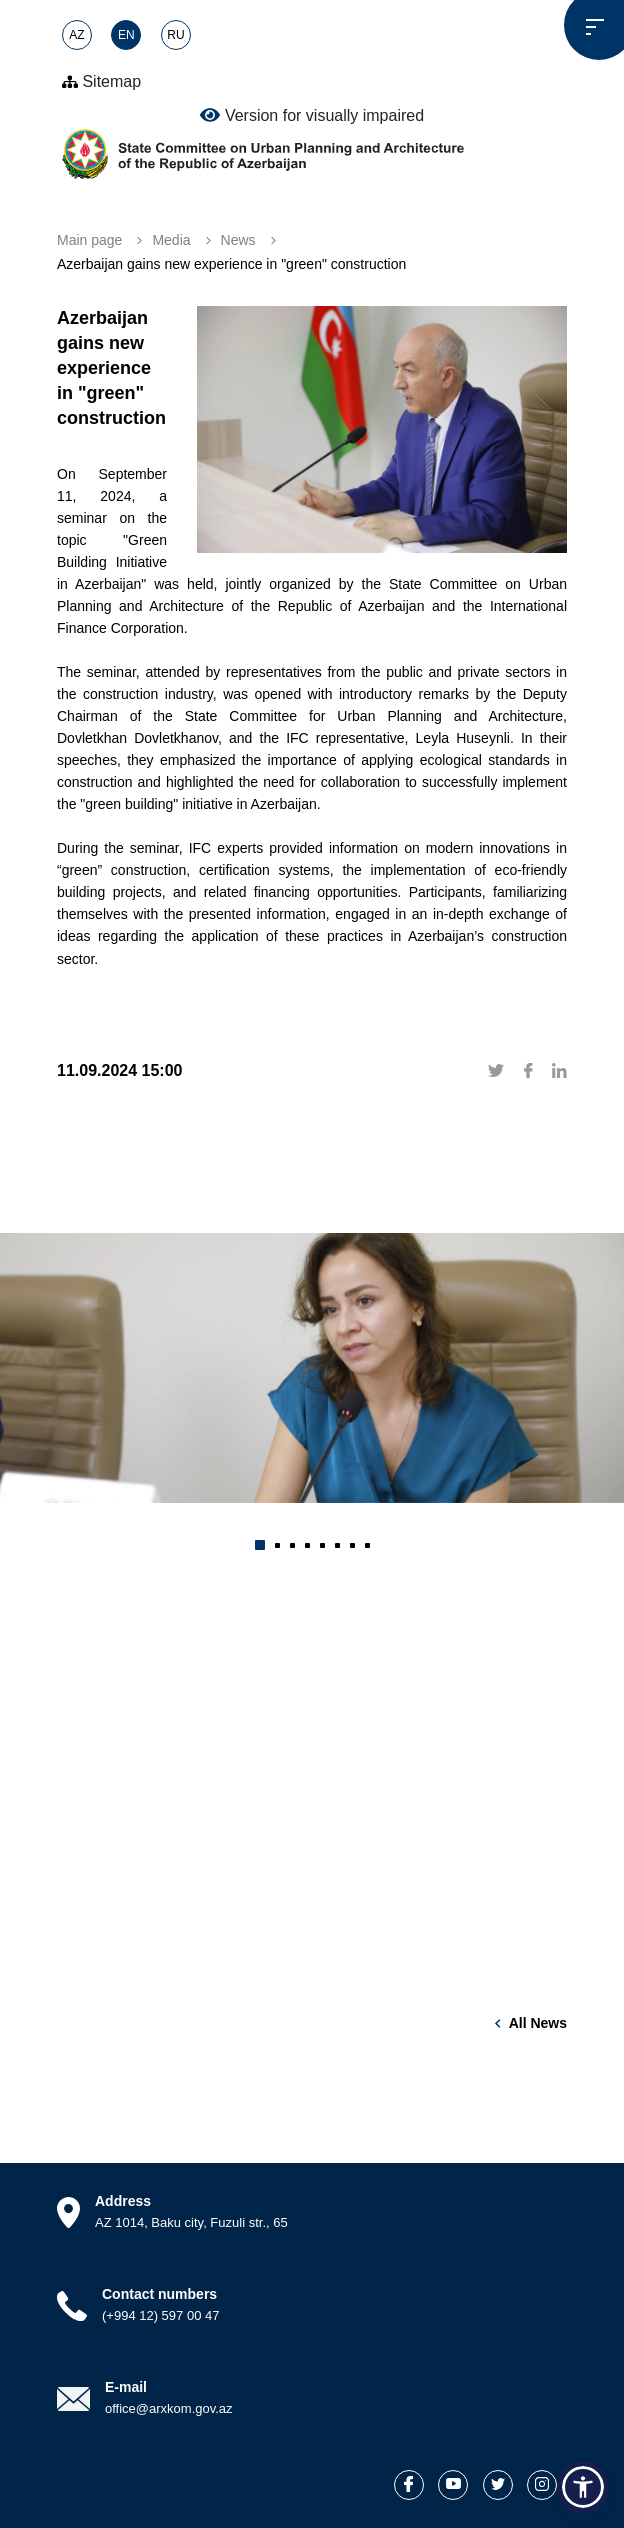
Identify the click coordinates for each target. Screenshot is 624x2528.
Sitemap (101, 81)
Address (123, 2201)
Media (171, 240)
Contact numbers (159, 2294)
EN (126, 35)
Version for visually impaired (312, 115)
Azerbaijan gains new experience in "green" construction (231, 264)
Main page (89, 240)
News (238, 240)
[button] (260, 1545)
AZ (76, 35)
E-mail (126, 2387)
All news (538, 2023)
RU (175, 35)
